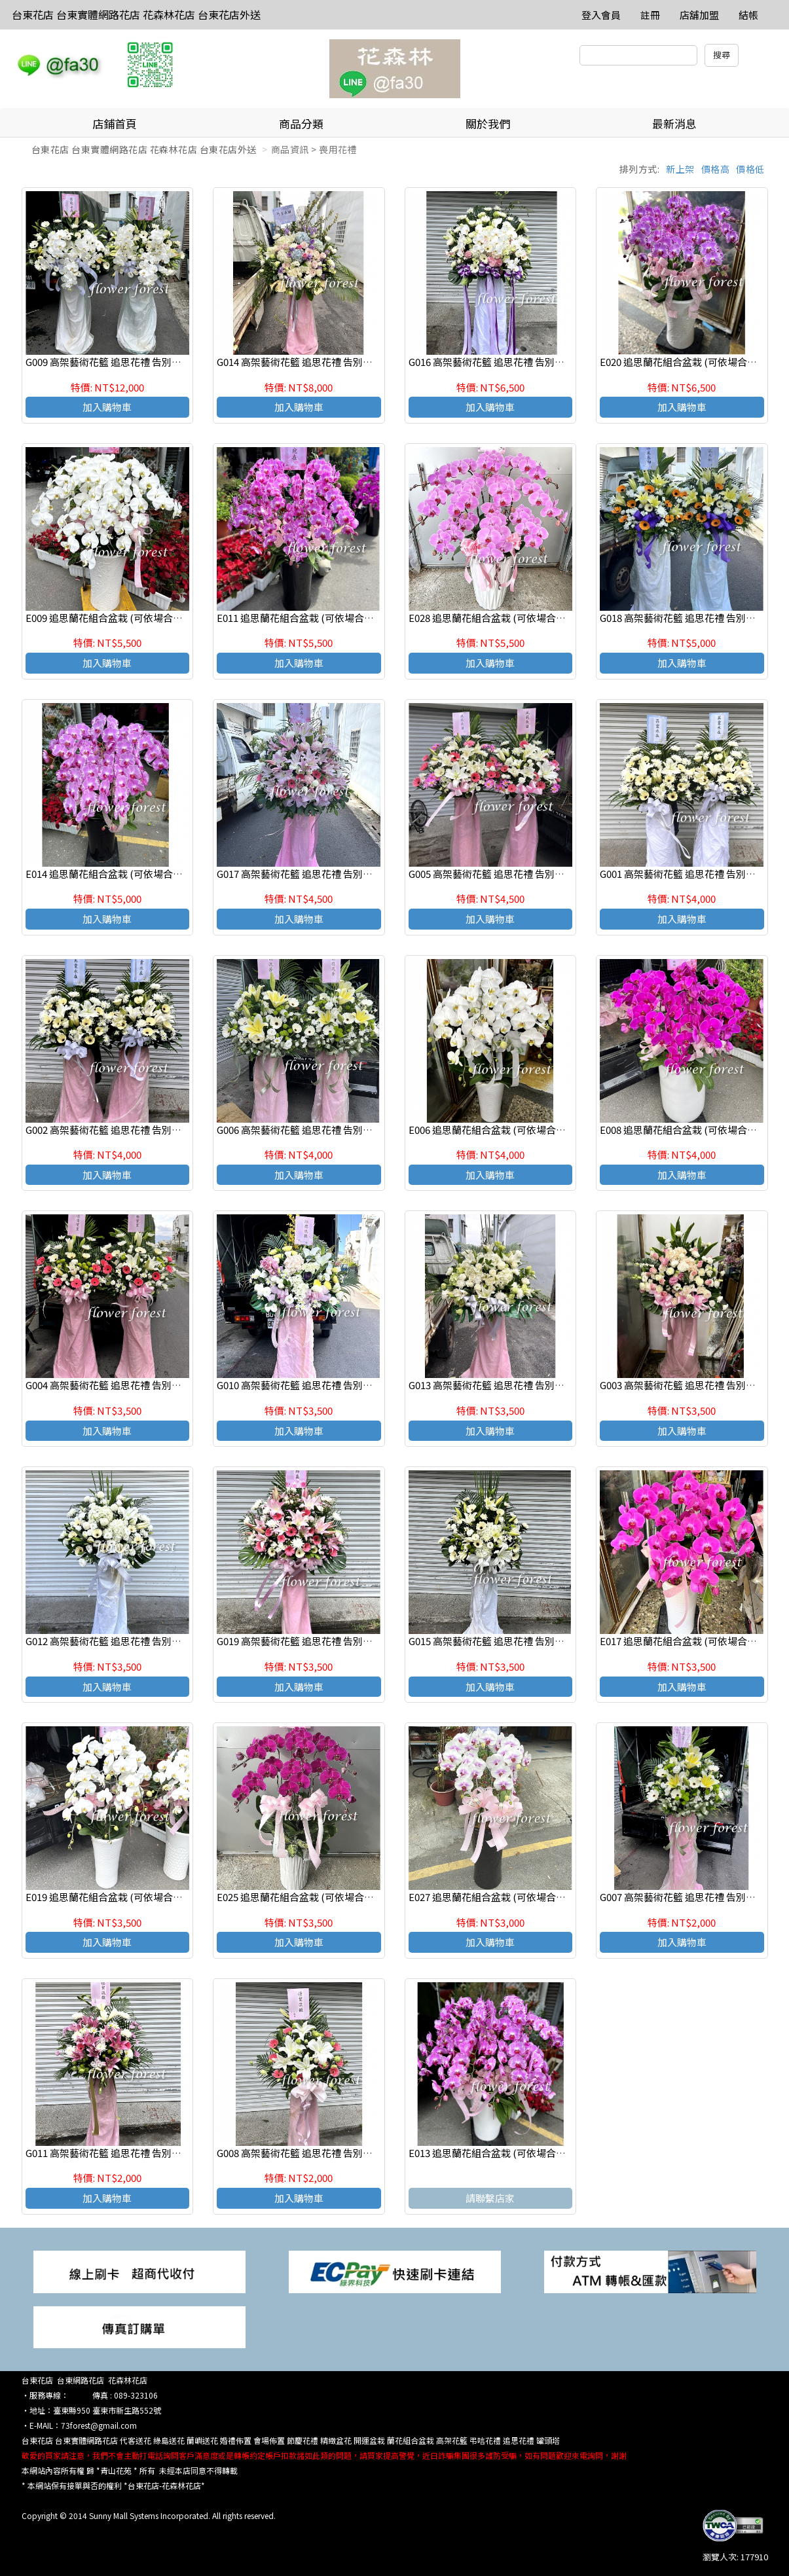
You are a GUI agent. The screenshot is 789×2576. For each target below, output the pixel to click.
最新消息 (674, 123)
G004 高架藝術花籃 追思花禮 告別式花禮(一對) (127, 1385)
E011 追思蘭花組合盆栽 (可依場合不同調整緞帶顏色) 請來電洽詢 (357, 618)
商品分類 (301, 123)
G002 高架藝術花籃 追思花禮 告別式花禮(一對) (127, 1129)
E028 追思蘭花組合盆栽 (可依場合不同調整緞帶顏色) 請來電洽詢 (549, 618)
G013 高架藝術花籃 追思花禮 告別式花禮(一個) (510, 1385)
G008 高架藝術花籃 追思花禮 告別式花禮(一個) (318, 2153)
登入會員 (601, 15)
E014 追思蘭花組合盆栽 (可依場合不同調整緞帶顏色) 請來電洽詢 (166, 873)
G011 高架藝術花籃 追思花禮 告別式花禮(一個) (127, 2153)
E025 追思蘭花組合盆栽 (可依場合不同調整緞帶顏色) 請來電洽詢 (357, 1897)
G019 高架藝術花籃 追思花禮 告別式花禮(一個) (318, 1641)
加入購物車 (107, 407)
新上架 (680, 168)
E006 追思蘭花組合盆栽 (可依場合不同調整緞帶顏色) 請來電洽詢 (549, 1129)
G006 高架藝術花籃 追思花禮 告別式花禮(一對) (318, 1129)
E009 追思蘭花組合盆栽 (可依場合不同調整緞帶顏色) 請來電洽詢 (166, 618)
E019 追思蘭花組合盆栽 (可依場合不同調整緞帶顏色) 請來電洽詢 (166, 1897)
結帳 (748, 15)
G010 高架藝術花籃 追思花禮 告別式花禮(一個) (318, 1385)
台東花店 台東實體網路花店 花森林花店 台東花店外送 (136, 14)
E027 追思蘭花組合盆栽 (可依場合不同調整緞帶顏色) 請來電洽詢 (549, 1897)
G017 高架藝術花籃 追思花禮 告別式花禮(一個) (318, 873)
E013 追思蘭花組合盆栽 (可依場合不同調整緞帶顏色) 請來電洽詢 (549, 2153)
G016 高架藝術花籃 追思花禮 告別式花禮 (496, 362)
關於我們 (488, 123)
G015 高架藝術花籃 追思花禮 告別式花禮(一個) (510, 1641)
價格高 (715, 168)
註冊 (650, 15)
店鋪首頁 (114, 123)
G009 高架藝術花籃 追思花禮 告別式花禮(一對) (127, 362)
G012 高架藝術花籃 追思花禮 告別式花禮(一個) (127, 1641)
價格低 (750, 168)
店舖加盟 (699, 15)
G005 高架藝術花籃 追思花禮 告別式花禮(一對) (510, 873)
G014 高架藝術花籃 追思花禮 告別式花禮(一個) (318, 362)
